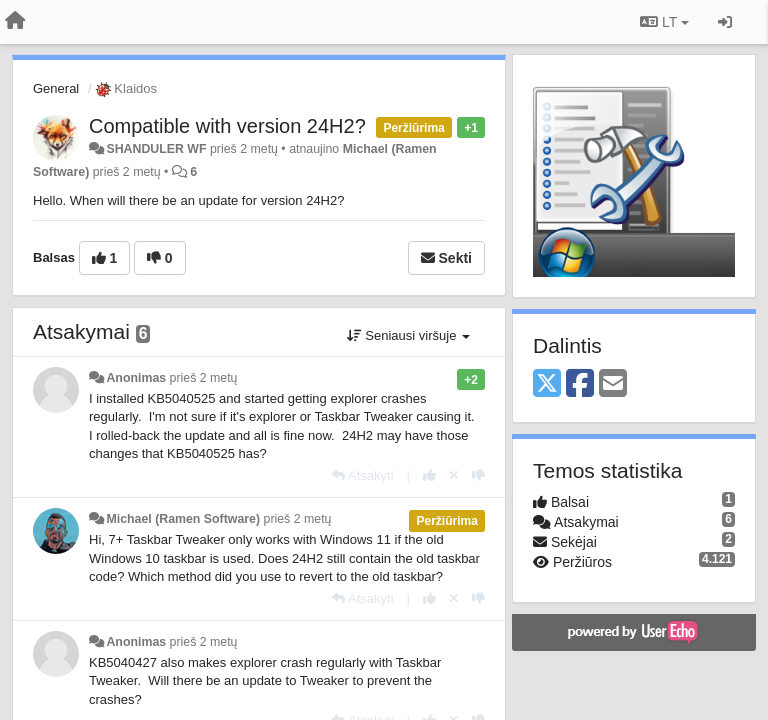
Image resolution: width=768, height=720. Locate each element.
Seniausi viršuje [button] (408, 335)
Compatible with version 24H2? (227, 126)
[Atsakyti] (362, 475)
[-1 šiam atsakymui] (478, 475)
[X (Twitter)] (547, 384)
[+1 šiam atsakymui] (429, 475)
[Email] (613, 384)
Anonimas (136, 378)
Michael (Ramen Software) (183, 519)
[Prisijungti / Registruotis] (725, 22)
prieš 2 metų (204, 378)
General (56, 88)
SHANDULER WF (156, 149)
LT (664, 22)
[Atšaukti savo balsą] (454, 475)
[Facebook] (580, 384)
